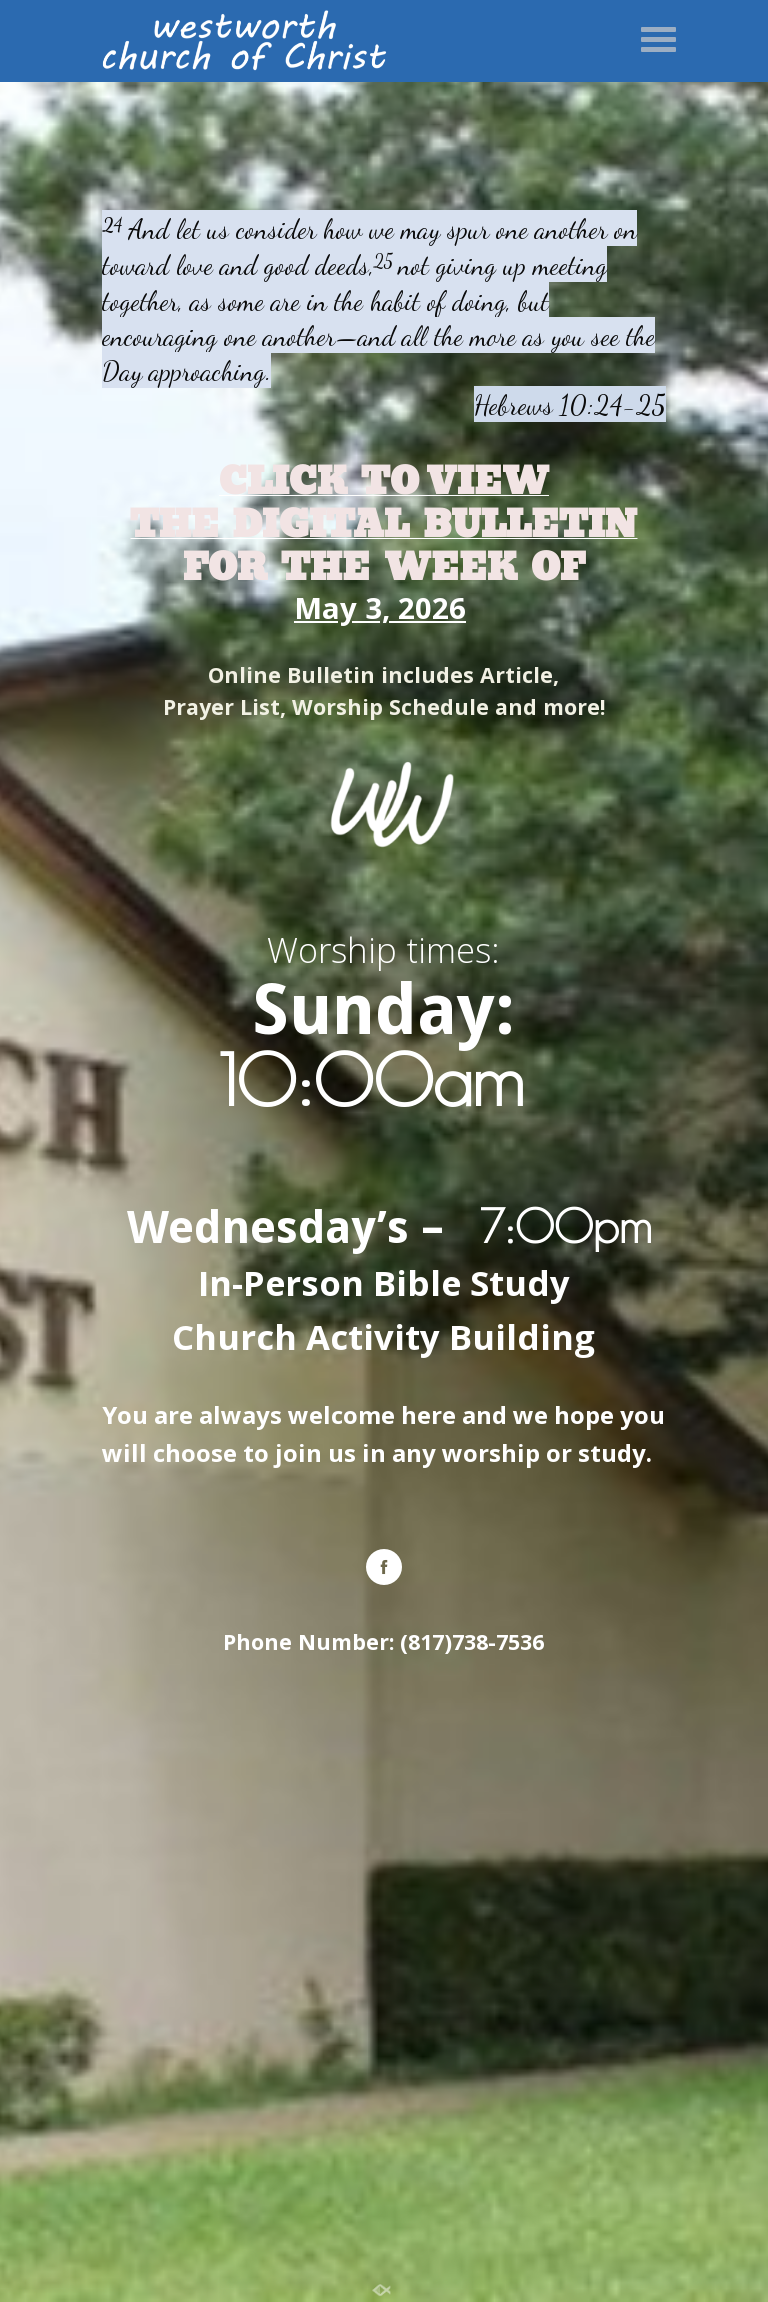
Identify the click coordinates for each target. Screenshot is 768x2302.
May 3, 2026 (380, 608)
